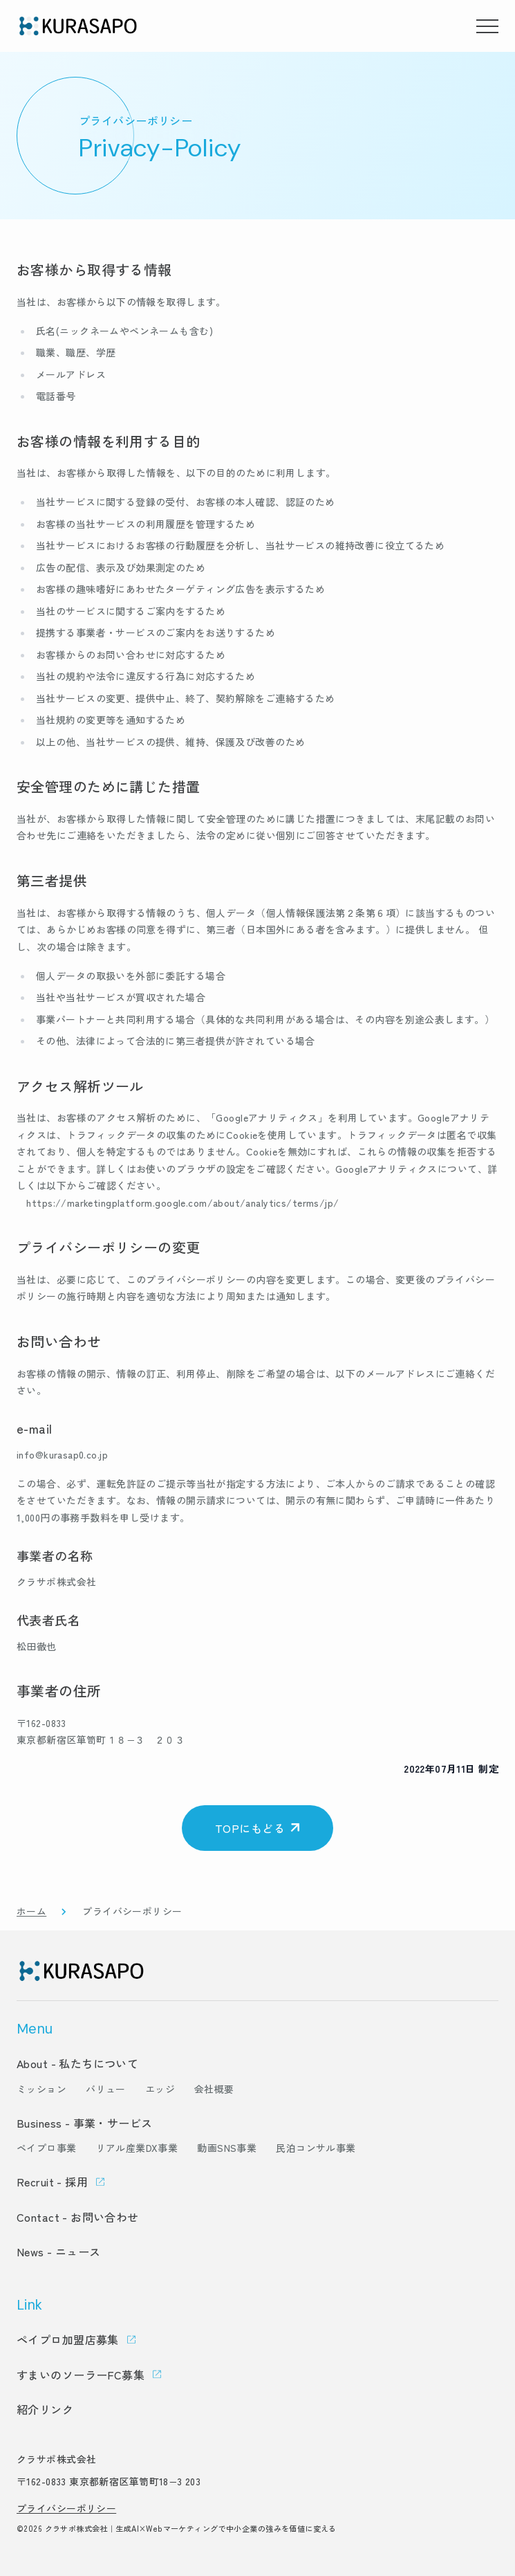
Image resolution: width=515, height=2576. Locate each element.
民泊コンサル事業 (315, 2148)
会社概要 (214, 2089)
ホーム (31, 1911)
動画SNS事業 (226, 2148)
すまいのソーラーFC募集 (80, 2374)
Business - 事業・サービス (85, 2122)
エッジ (160, 2089)
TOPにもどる (250, 1828)
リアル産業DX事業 (137, 2148)
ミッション (41, 2089)
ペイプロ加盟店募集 (68, 2339)
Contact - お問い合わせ (78, 2217)
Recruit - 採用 (52, 2181)
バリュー (106, 2089)
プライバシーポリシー (66, 2508)
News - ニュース (59, 2251)
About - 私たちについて (77, 2063)
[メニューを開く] (487, 26)
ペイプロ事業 (47, 2148)
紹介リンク (45, 2409)
